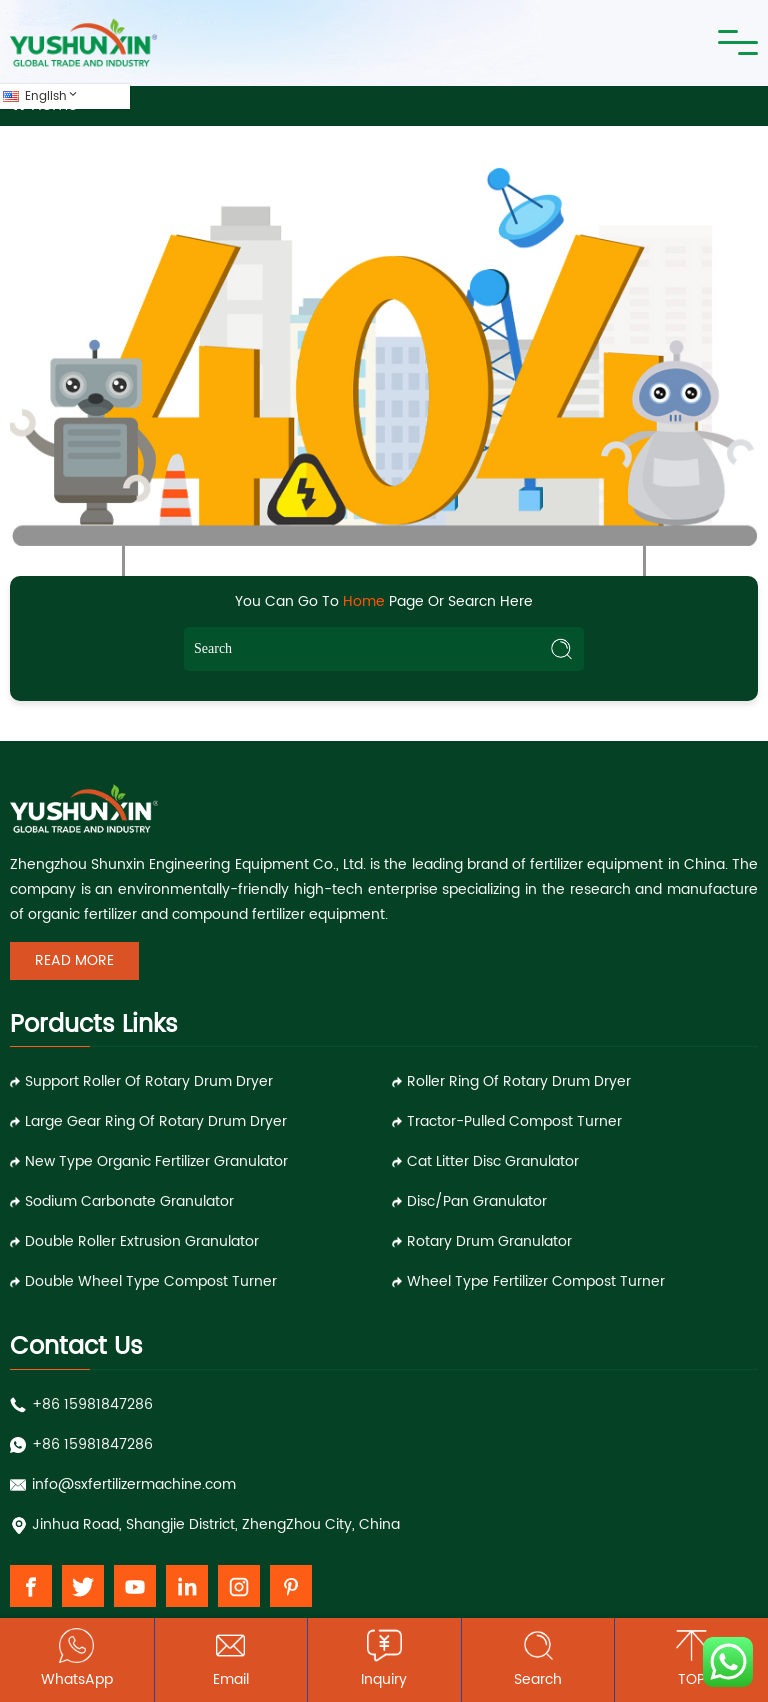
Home (364, 601)
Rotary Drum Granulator (489, 1241)
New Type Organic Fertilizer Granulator (156, 1161)
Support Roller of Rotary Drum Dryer (149, 1081)
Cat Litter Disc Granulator (493, 1161)
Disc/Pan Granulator (477, 1201)
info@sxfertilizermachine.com (134, 1484)
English (52, 96)
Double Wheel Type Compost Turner (151, 1281)
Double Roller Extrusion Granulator (142, 1241)
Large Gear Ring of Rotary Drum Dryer (156, 1121)
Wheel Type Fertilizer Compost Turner (536, 1281)
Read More (74, 960)
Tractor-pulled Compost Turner (514, 1121)
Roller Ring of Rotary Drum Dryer (519, 1081)
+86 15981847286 (92, 1404)
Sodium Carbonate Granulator (129, 1201)
